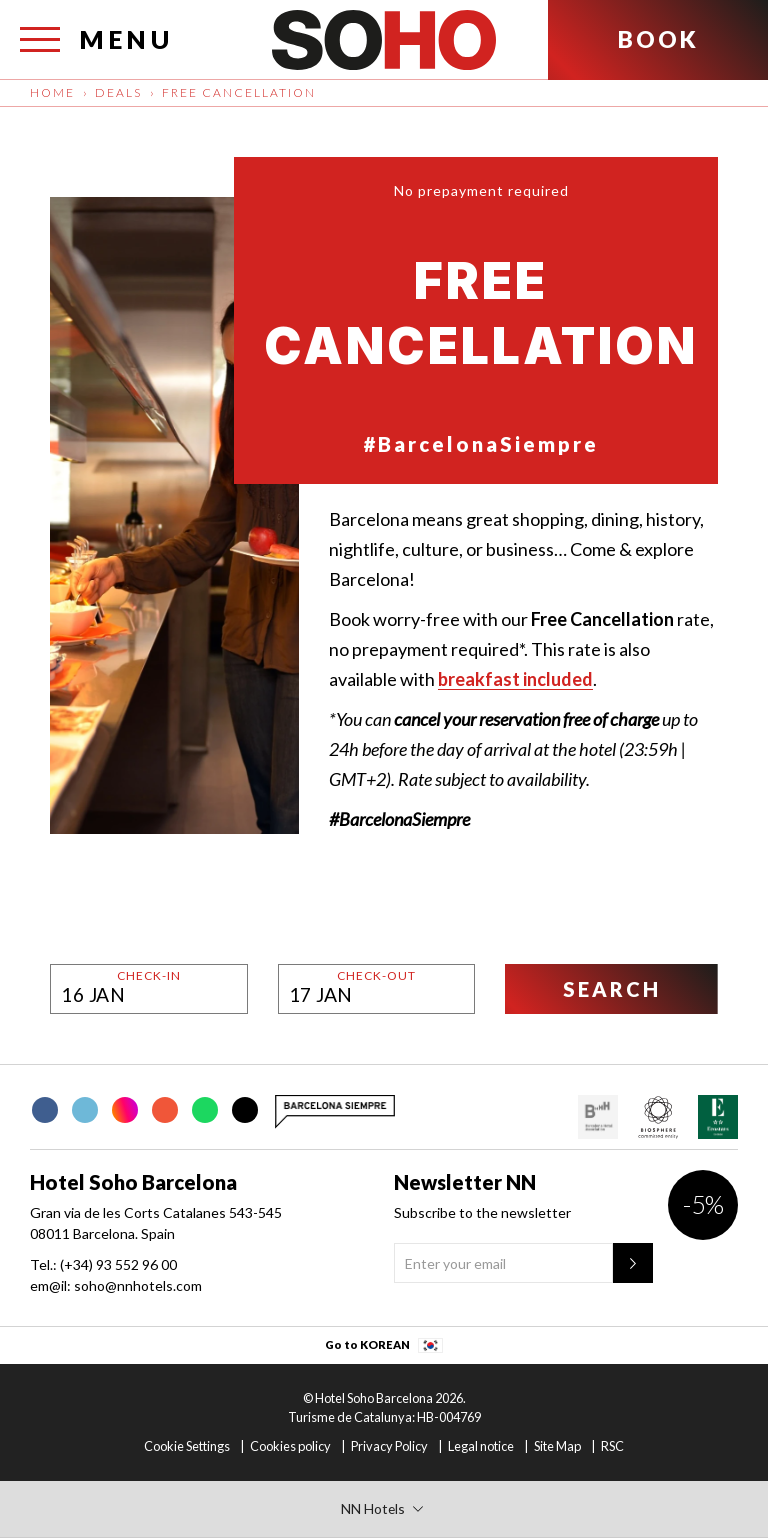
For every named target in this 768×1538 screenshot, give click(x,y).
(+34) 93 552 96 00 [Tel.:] (118, 1264)
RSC (612, 1446)
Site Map (557, 1446)
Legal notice (481, 1446)
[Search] (611, 989)
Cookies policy (290, 1446)
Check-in (149, 976)
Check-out (376, 976)
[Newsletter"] (633, 1263)
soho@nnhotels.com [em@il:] (138, 1285)
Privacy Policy (389, 1446)
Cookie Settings (187, 1446)
